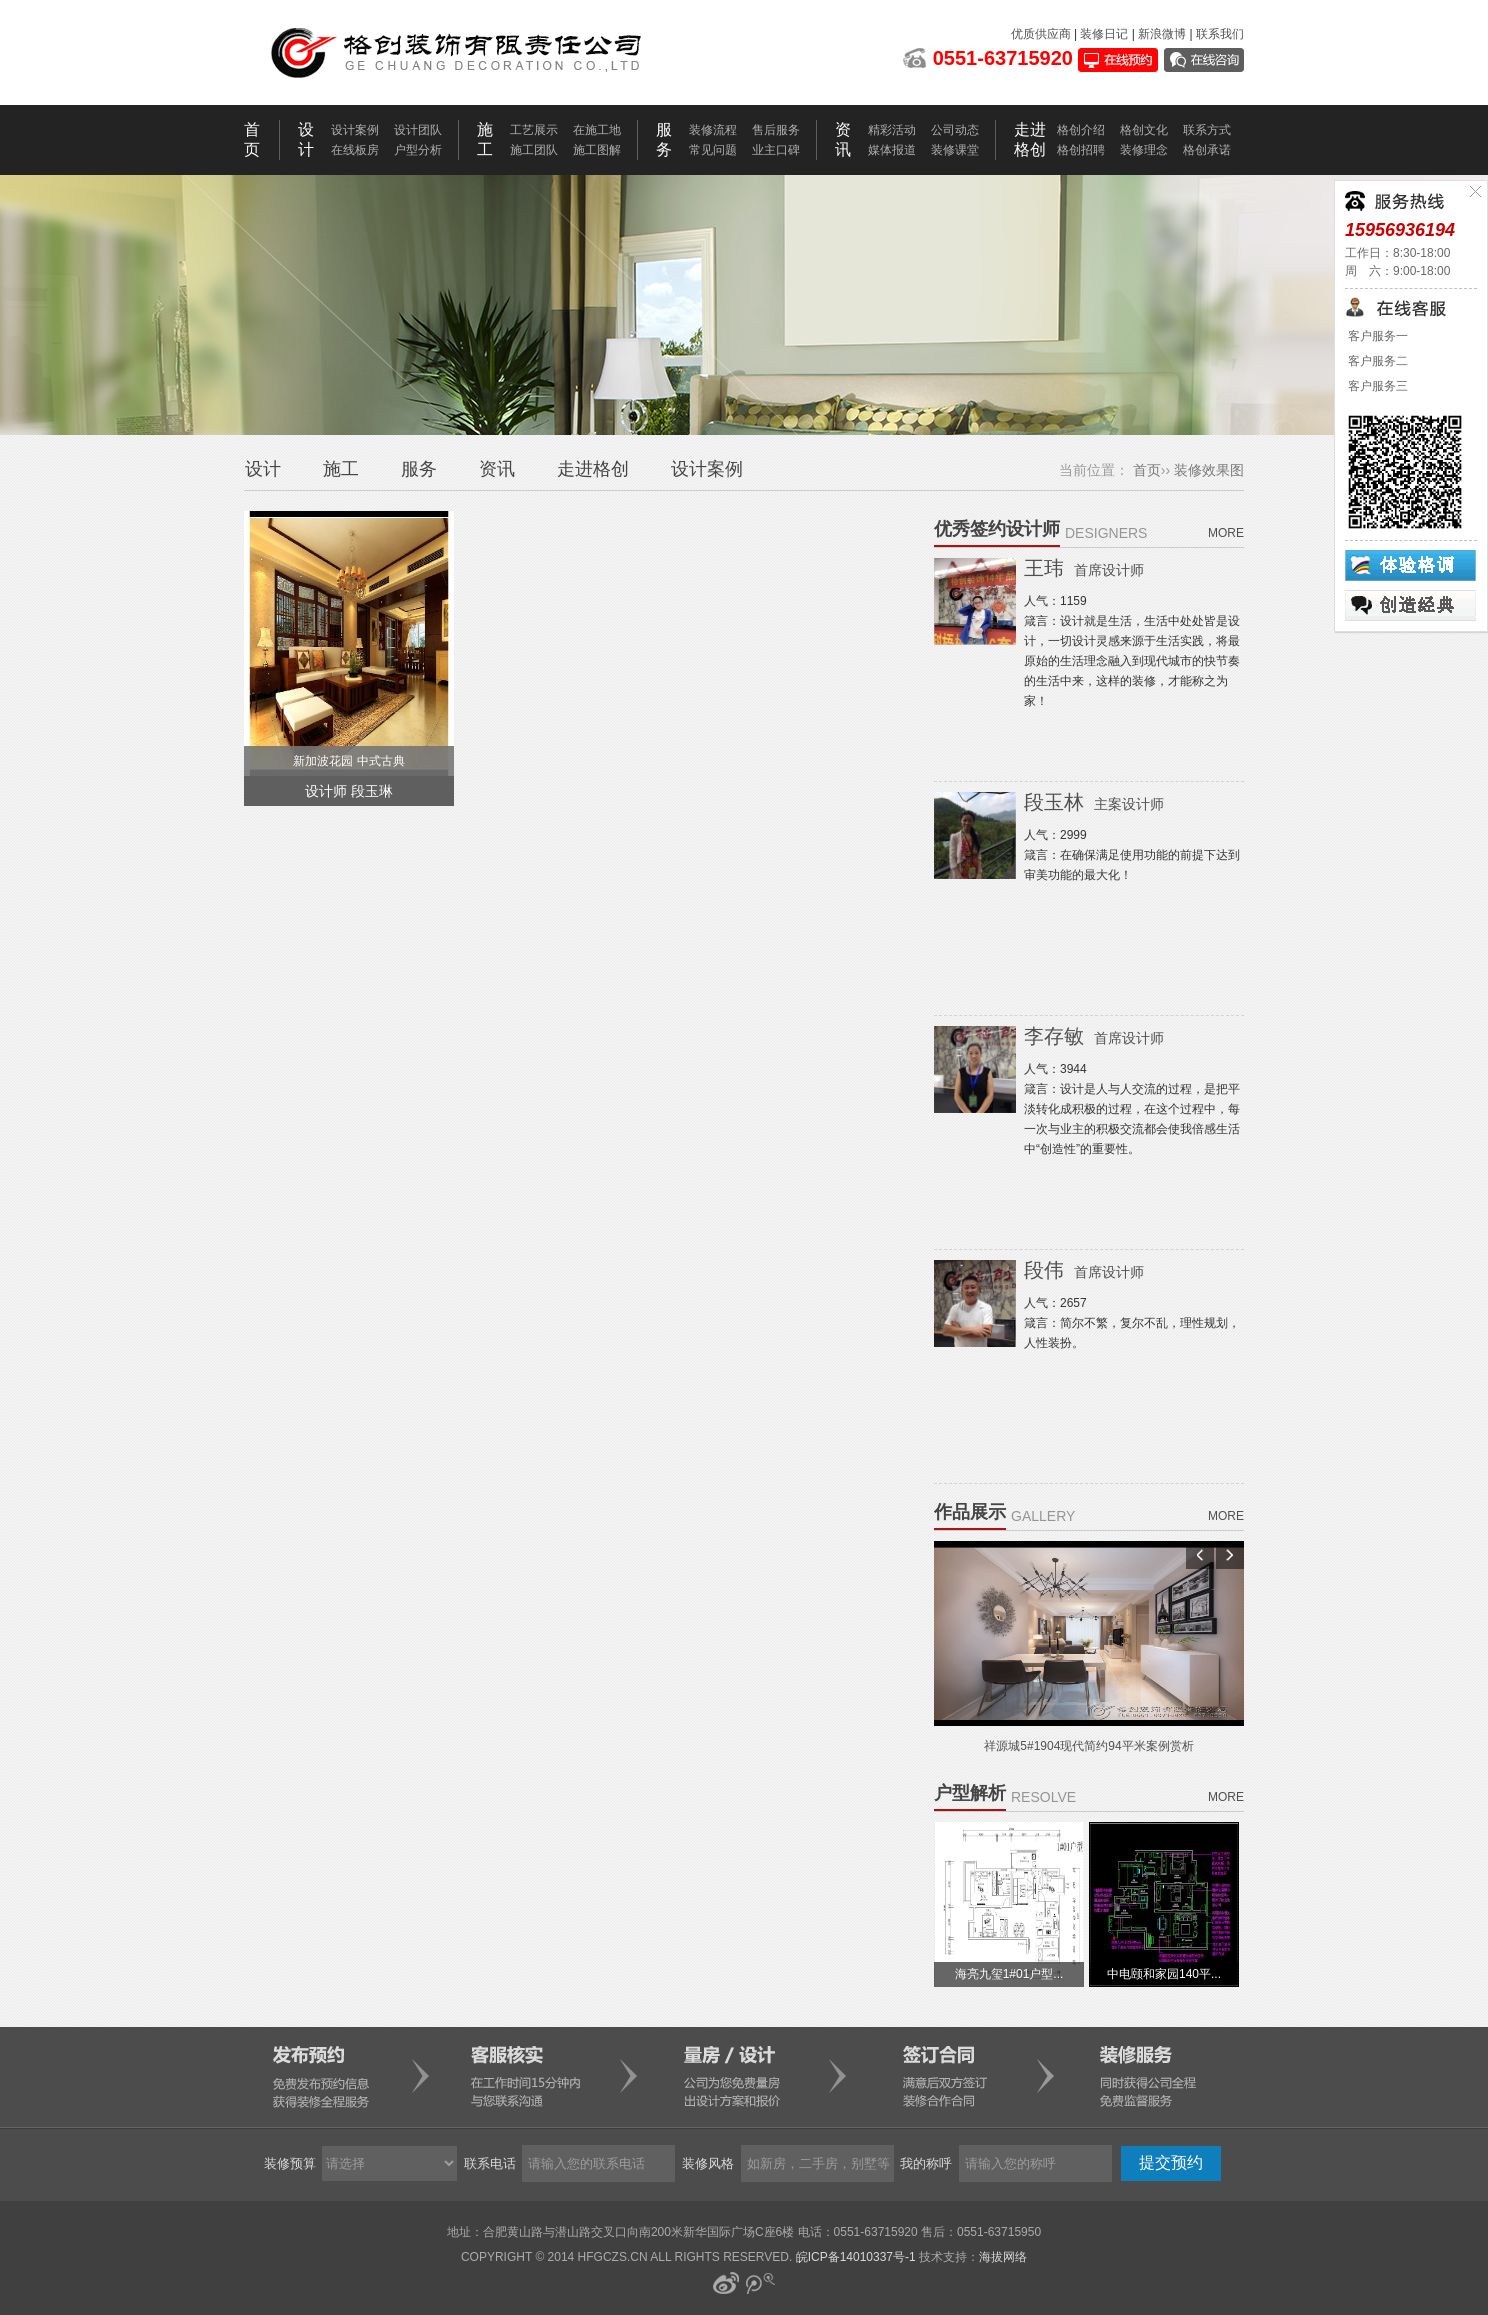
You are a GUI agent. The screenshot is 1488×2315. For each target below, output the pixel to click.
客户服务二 (1376, 361)
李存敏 (1094, 1036)
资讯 (497, 469)
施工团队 (534, 150)
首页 (1147, 470)
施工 (341, 469)
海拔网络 (1003, 2257)
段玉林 (1094, 802)
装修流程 (713, 130)
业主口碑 (776, 150)
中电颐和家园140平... (1164, 1974)
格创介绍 (1081, 130)
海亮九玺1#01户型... (1009, 1974)
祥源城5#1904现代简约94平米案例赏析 (1088, 1746)
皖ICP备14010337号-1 (856, 2257)
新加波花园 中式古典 (348, 761)
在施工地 (597, 130)
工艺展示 (534, 130)
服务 (419, 469)
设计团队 (418, 130)
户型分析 (418, 150)
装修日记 (1104, 34)
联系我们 (1220, 34)
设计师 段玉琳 (349, 791)
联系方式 (1207, 130)
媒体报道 (892, 150)
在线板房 (355, 150)
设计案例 (355, 130)
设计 (263, 469)
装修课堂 (955, 150)
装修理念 (1144, 150)
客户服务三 (1376, 386)
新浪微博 (1162, 34)
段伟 (1084, 1270)
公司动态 (955, 130)
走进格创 (593, 469)
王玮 (1084, 568)
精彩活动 (892, 130)
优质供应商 (1041, 34)
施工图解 (597, 150)
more (1226, 533)
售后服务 (776, 130)
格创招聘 (1081, 150)
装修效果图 (1209, 470)
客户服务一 (1376, 336)
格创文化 (1144, 130)
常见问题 (713, 150)
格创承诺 (1207, 150)
